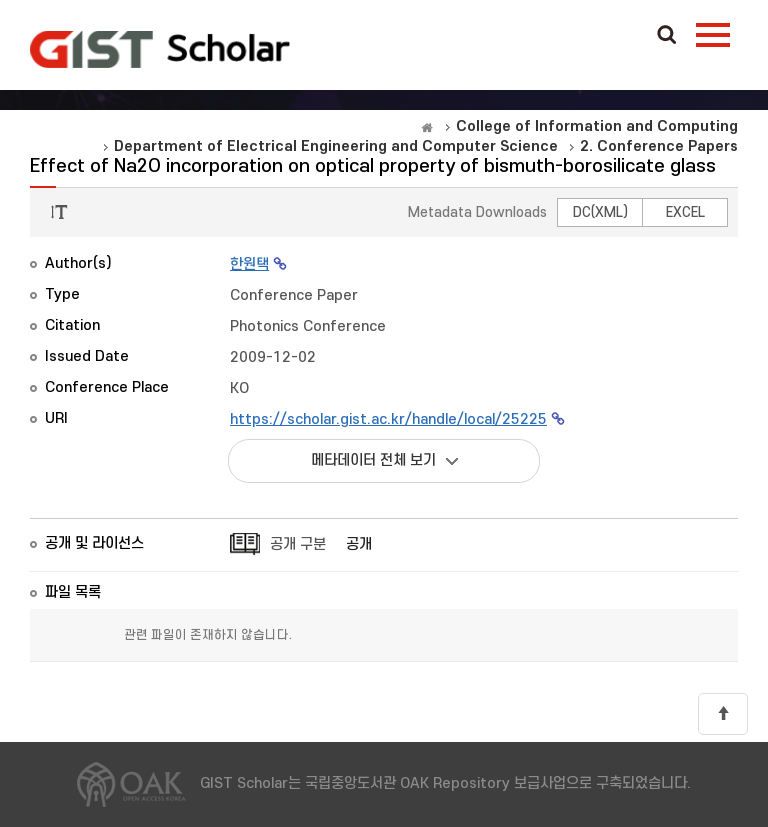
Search (667, 36)
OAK (160, 49)
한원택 (249, 264)
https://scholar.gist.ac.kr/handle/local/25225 (388, 419)
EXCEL (685, 212)
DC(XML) (600, 212)
